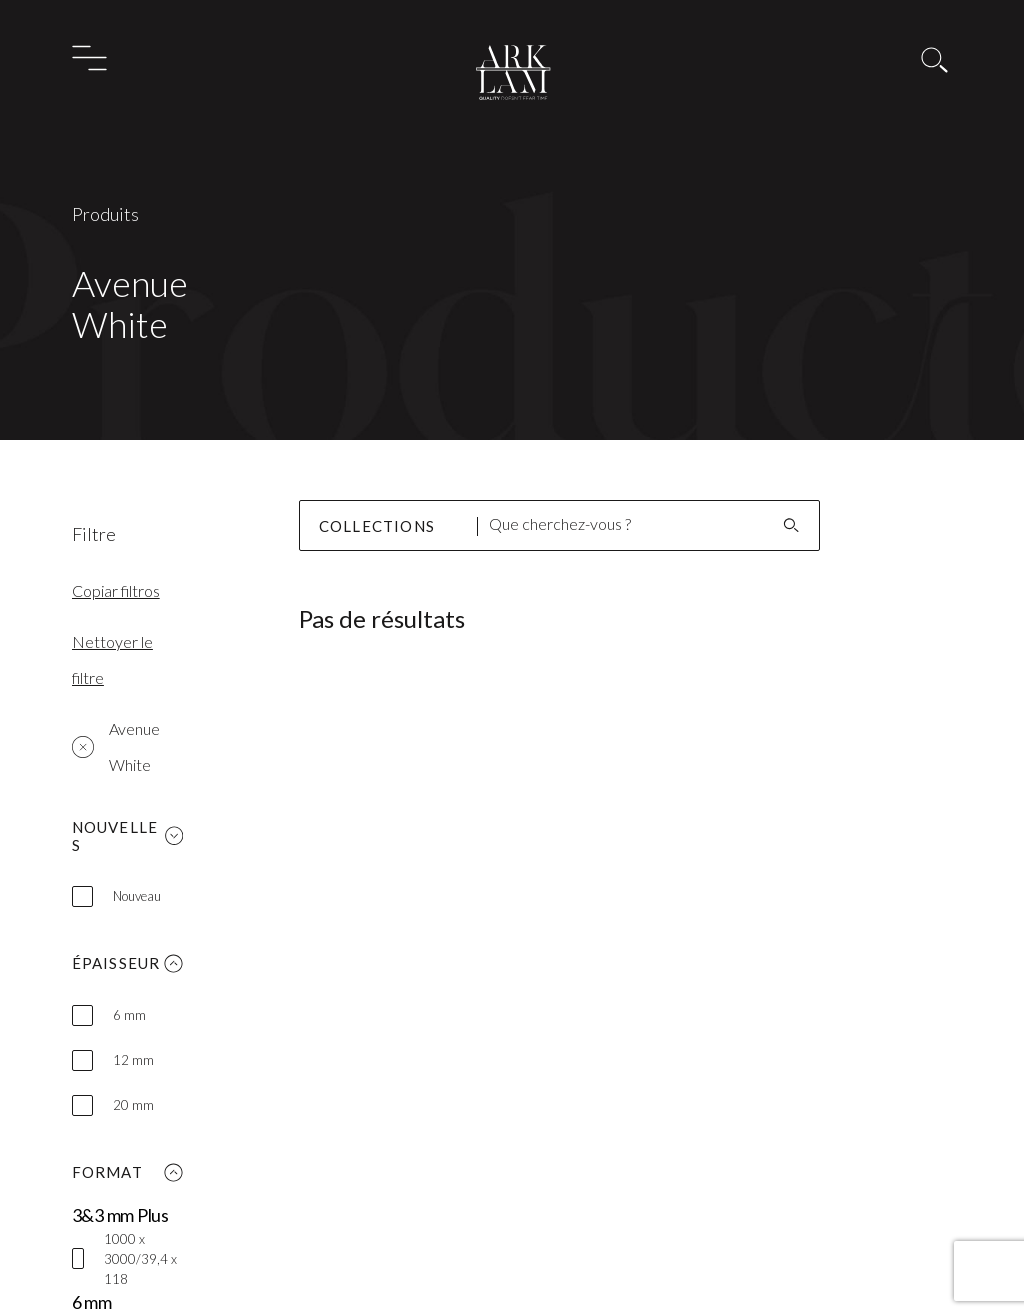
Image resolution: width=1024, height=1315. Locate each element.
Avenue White (116, 746)
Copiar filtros (116, 590)
